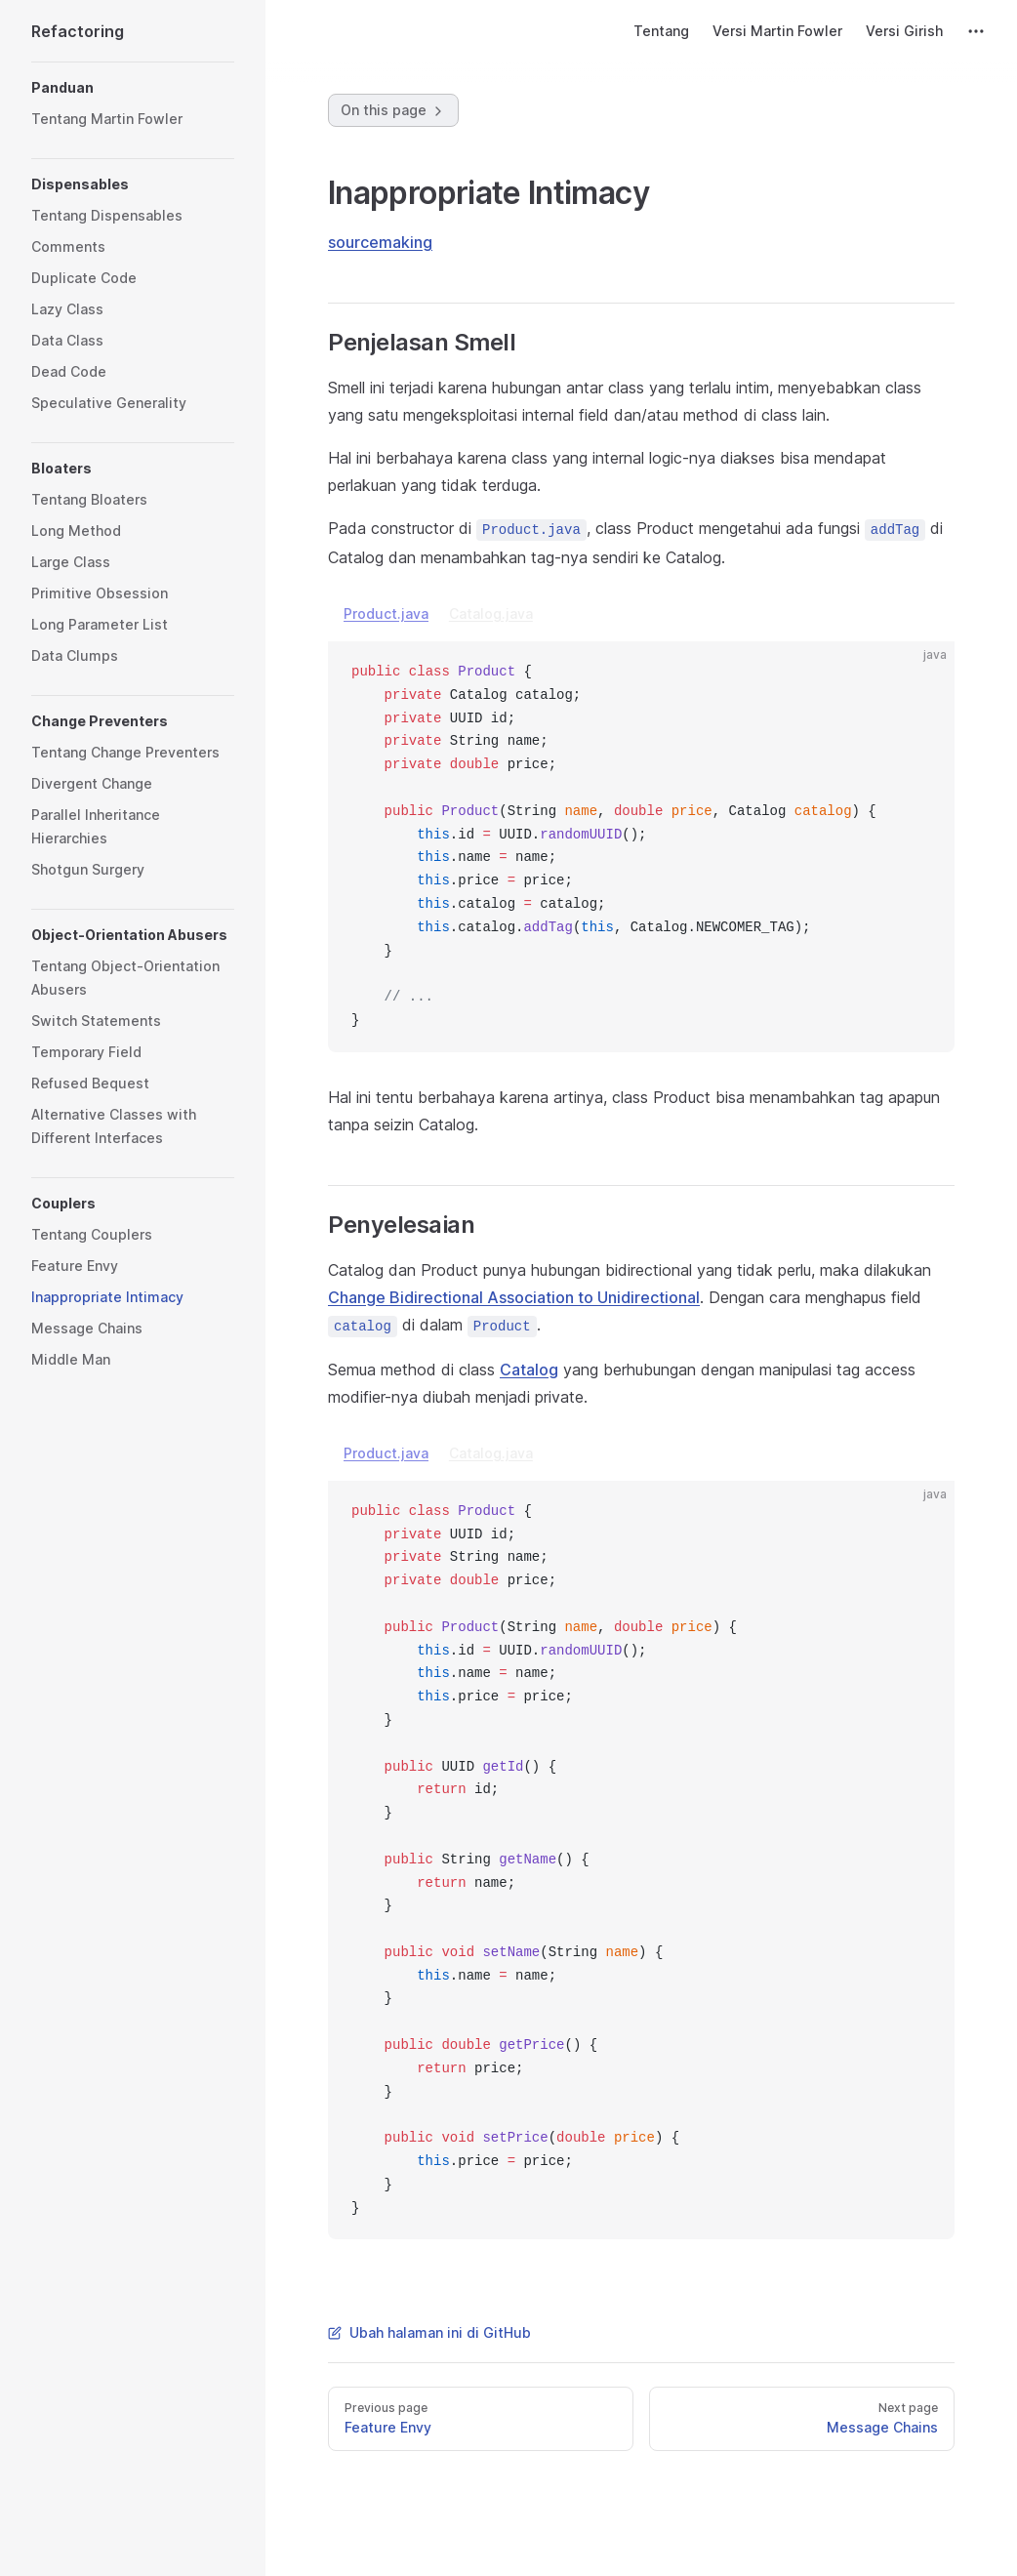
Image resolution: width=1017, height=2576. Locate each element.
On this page (393, 110)
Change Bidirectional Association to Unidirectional (514, 1297)
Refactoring (77, 31)
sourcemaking (380, 242)
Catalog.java (491, 613)
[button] (132, 87)
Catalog (529, 1369)
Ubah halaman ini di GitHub (429, 2332)
